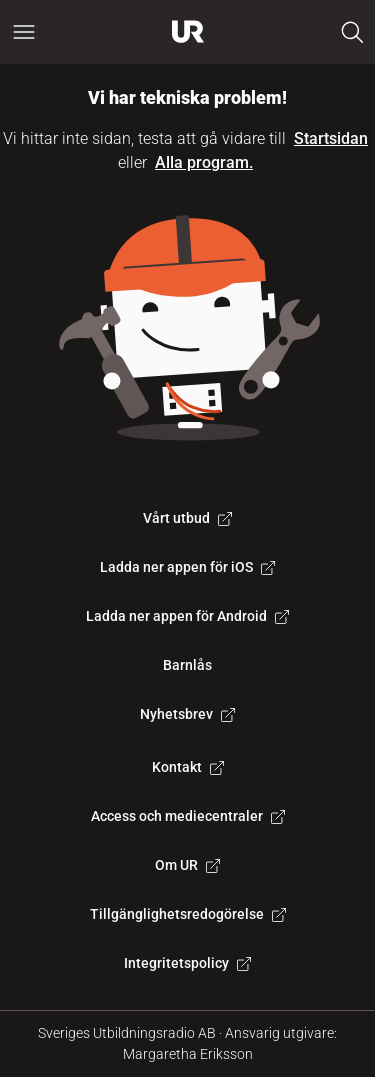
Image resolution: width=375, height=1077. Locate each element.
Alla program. (204, 162)
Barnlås (187, 665)
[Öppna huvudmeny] (24, 32)
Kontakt (188, 767)
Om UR (187, 865)
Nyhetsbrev (187, 714)
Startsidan (331, 138)
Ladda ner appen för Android (187, 616)
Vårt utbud (187, 518)
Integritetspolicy (187, 963)
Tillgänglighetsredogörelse (188, 914)
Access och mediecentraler (188, 816)
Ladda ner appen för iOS (187, 567)
